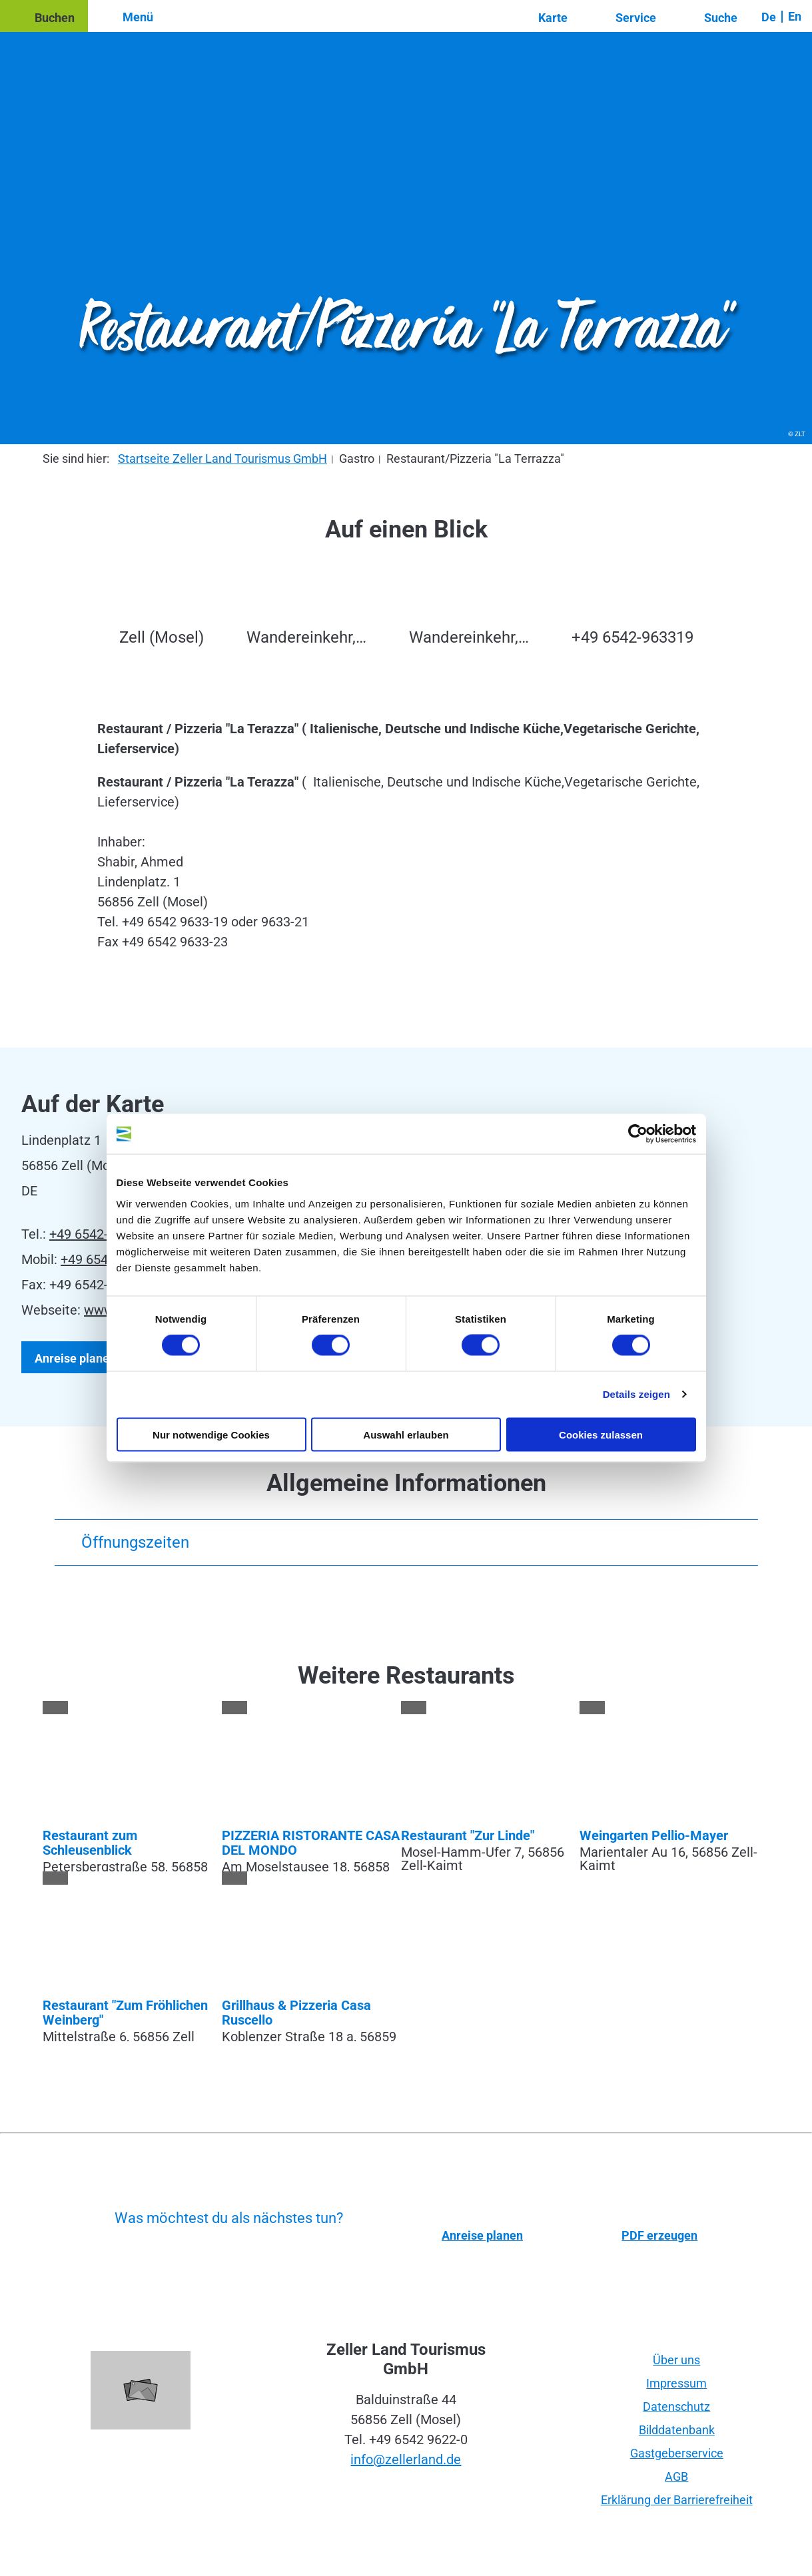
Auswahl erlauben (405, 1434)
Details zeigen (636, 1394)
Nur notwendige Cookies (211, 1434)
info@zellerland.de (405, 2459)
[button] (44, 16)
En (794, 16)
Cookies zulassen (601, 1434)
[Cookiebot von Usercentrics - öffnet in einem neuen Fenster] (638, 1134)
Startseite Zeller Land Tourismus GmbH (222, 459)
